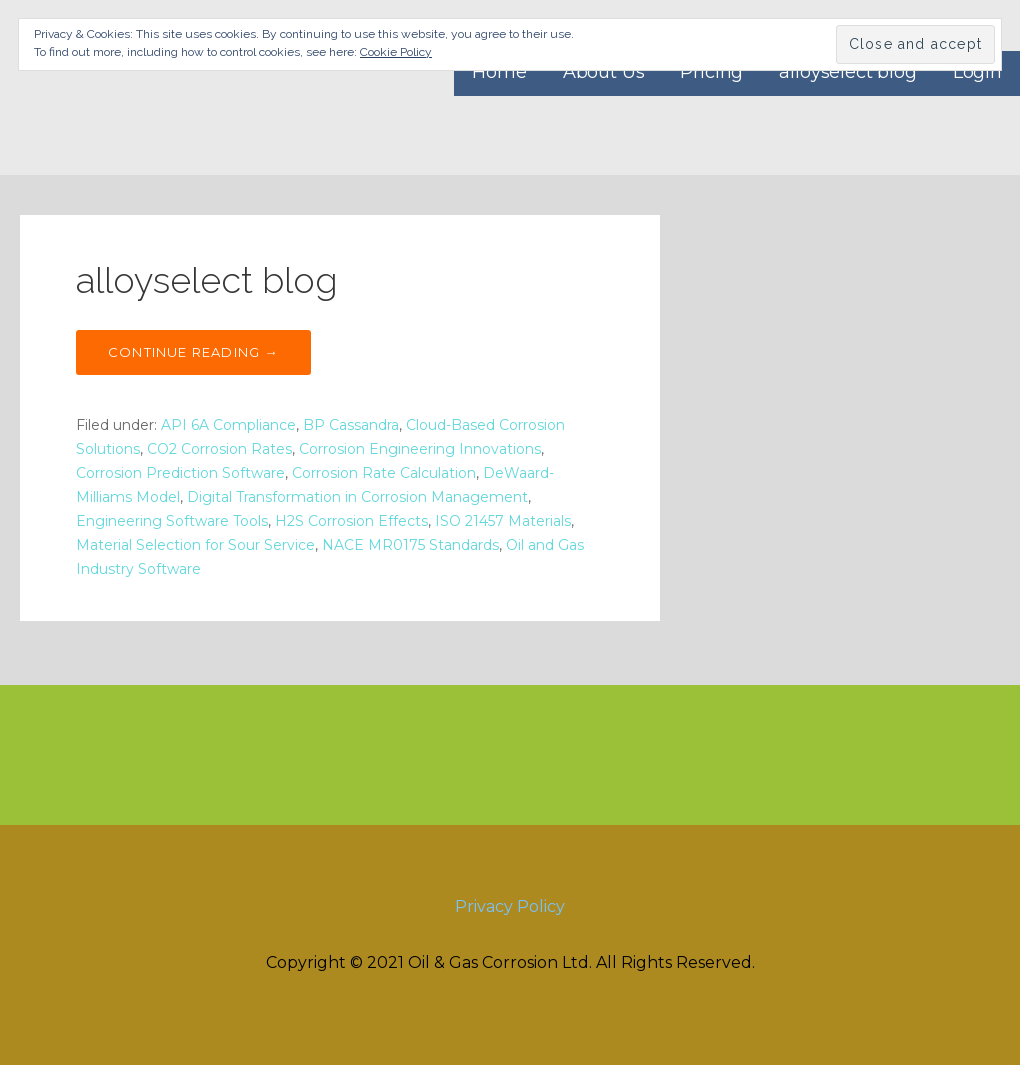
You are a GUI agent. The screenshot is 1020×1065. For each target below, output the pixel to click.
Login (977, 72)
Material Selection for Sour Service (195, 545)
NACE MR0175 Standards (410, 545)
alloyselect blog (847, 72)
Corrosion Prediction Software (180, 473)
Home (499, 72)
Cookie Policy (396, 52)
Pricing (711, 72)
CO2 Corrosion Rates (219, 449)
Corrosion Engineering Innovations (420, 449)
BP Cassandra (351, 425)
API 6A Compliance (228, 425)
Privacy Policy (510, 906)
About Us (604, 72)
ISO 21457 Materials (503, 521)
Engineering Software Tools (172, 521)
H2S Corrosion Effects (351, 521)
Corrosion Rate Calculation (384, 473)
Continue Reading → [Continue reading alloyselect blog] (193, 352)
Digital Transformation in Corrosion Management (357, 497)
